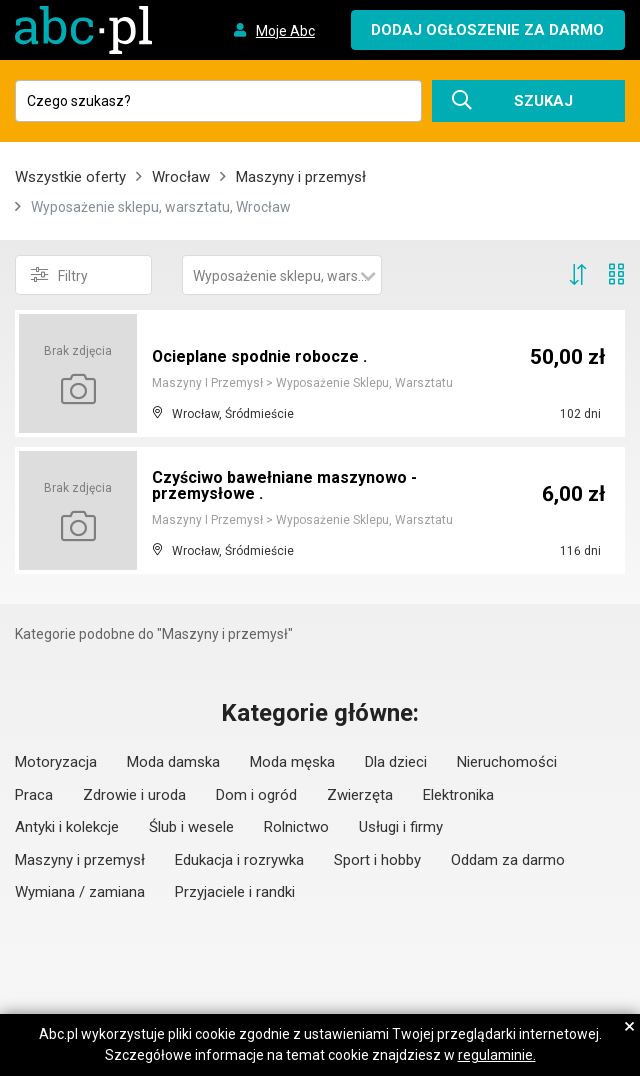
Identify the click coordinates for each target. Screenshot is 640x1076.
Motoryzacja (56, 762)
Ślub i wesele (191, 827)
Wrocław (181, 177)
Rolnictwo (296, 827)
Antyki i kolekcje (67, 827)
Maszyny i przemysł (301, 177)
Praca (34, 795)
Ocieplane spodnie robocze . (260, 356)
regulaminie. (497, 1055)
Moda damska (173, 762)
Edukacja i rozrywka (239, 860)
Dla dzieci (396, 762)
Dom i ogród (256, 795)
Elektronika (458, 795)
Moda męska (292, 762)
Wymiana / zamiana (80, 892)
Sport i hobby (377, 860)
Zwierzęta (360, 795)
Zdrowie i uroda (134, 795)
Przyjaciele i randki (235, 892)
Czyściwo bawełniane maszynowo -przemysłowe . (284, 485)
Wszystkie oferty (70, 177)
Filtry (59, 275)
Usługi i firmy (401, 827)
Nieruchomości (507, 762)
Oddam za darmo (508, 860)
